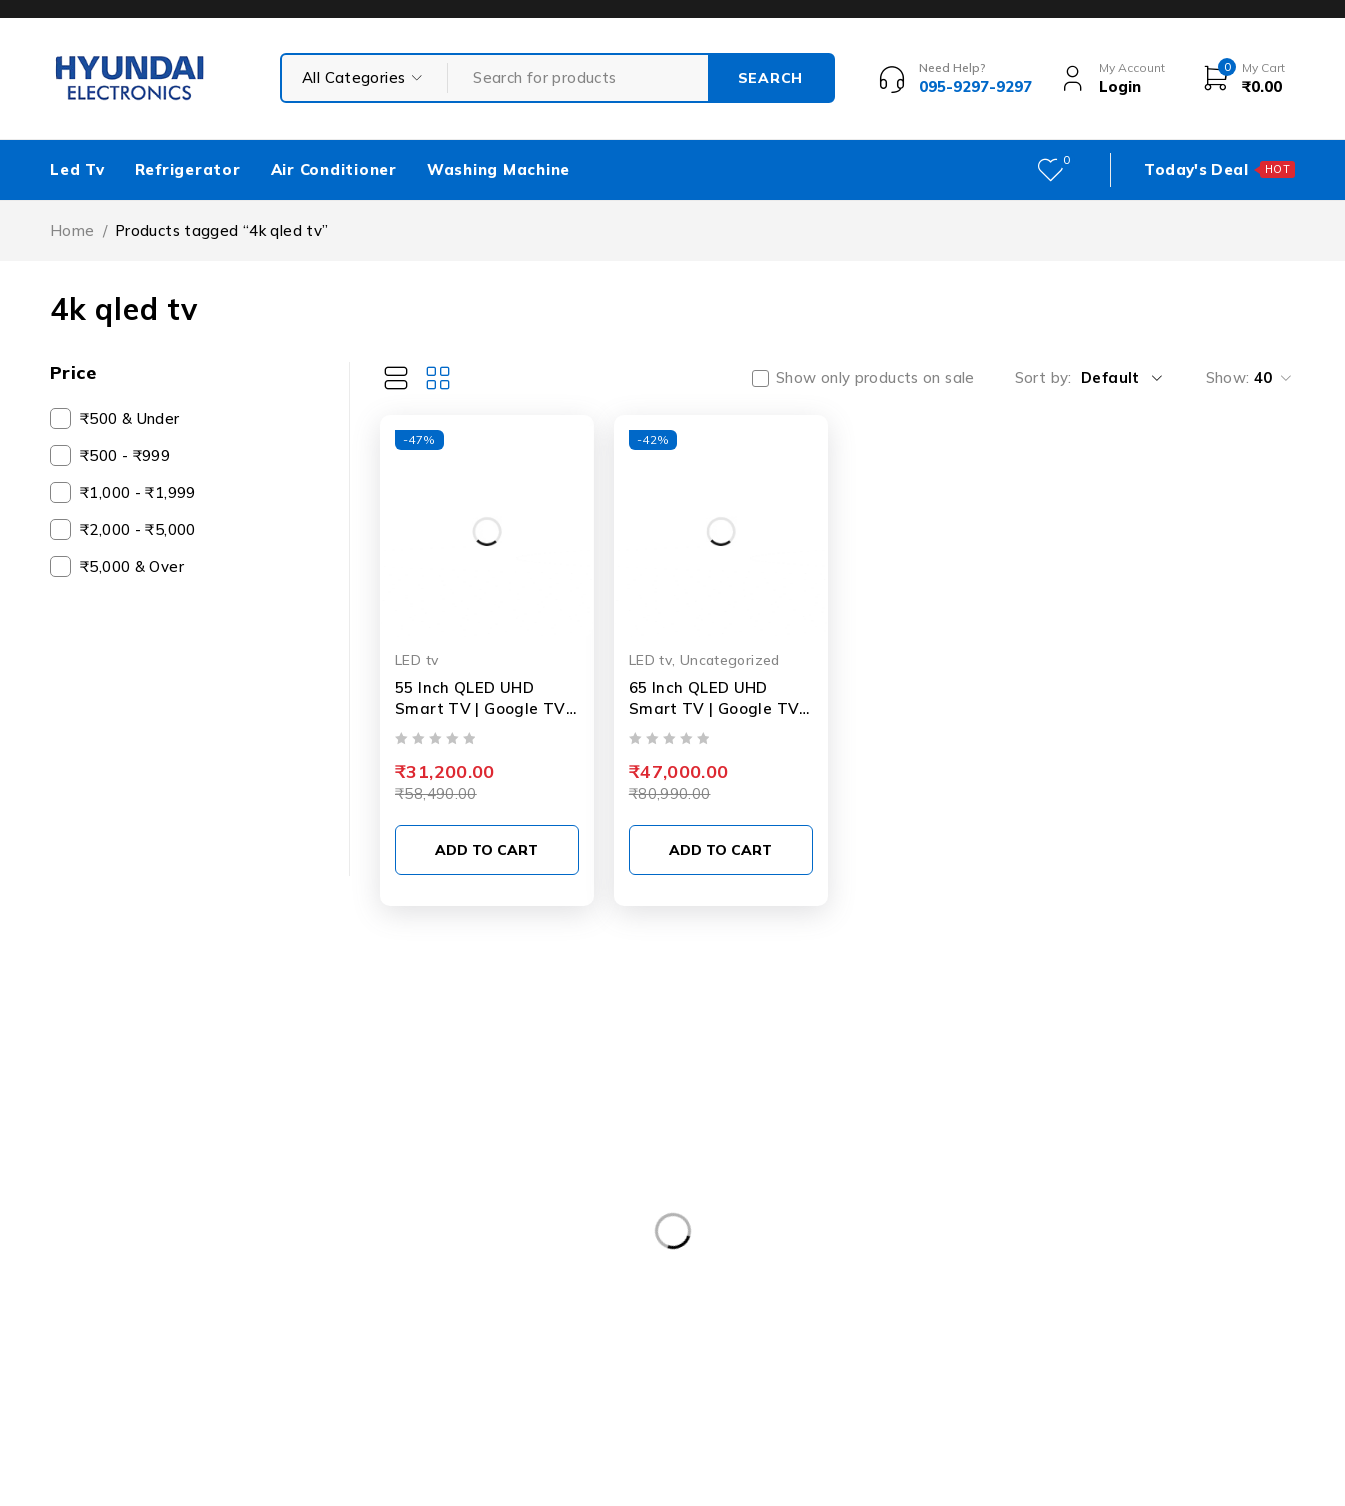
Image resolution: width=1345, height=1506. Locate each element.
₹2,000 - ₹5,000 (138, 529)
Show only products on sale (875, 378)
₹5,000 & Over (132, 566)
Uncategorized (730, 659)
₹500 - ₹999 (125, 455)
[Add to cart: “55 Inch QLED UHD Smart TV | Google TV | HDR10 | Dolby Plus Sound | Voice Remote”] (487, 850)
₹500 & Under (130, 418)
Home (72, 230)
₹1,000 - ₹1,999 (138, 492)
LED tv (416, 659)
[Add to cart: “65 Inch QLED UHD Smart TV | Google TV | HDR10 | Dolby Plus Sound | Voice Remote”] (721, 850)
